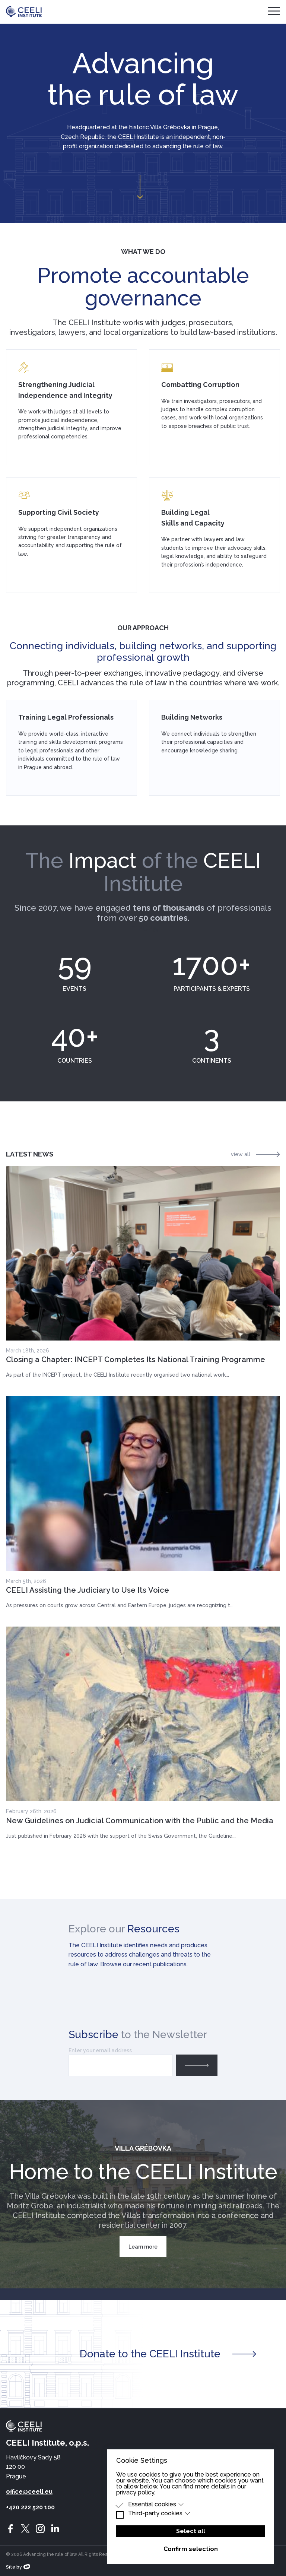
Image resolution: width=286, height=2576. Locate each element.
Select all (190, 2531)
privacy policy (135, 2492)
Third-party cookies (159, 2513)
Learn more (143, 2247)
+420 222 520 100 (30, 2507)
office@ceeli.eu (29, 2491)
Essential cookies (156, 2504)
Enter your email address (100, 2050)
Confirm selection (190, 2549)
